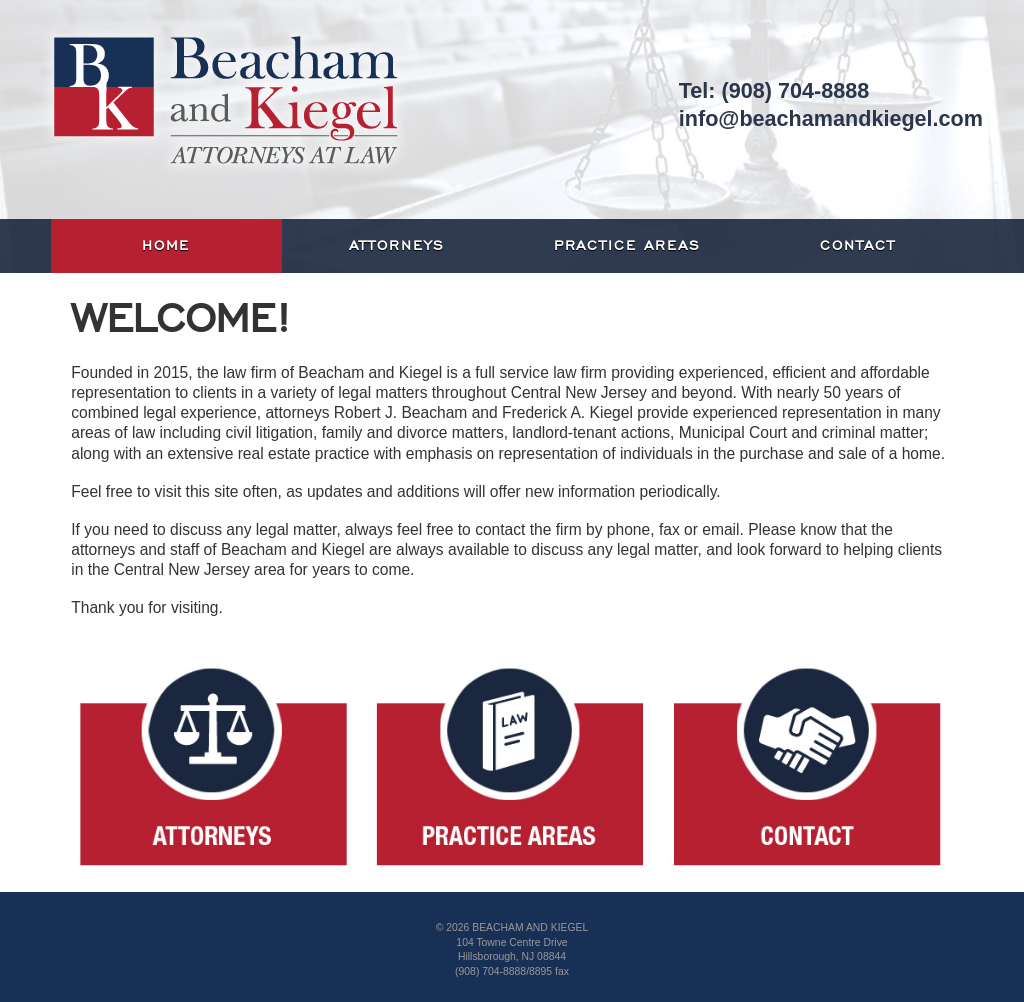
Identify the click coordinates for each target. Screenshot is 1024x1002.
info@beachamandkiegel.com (831, 118)
